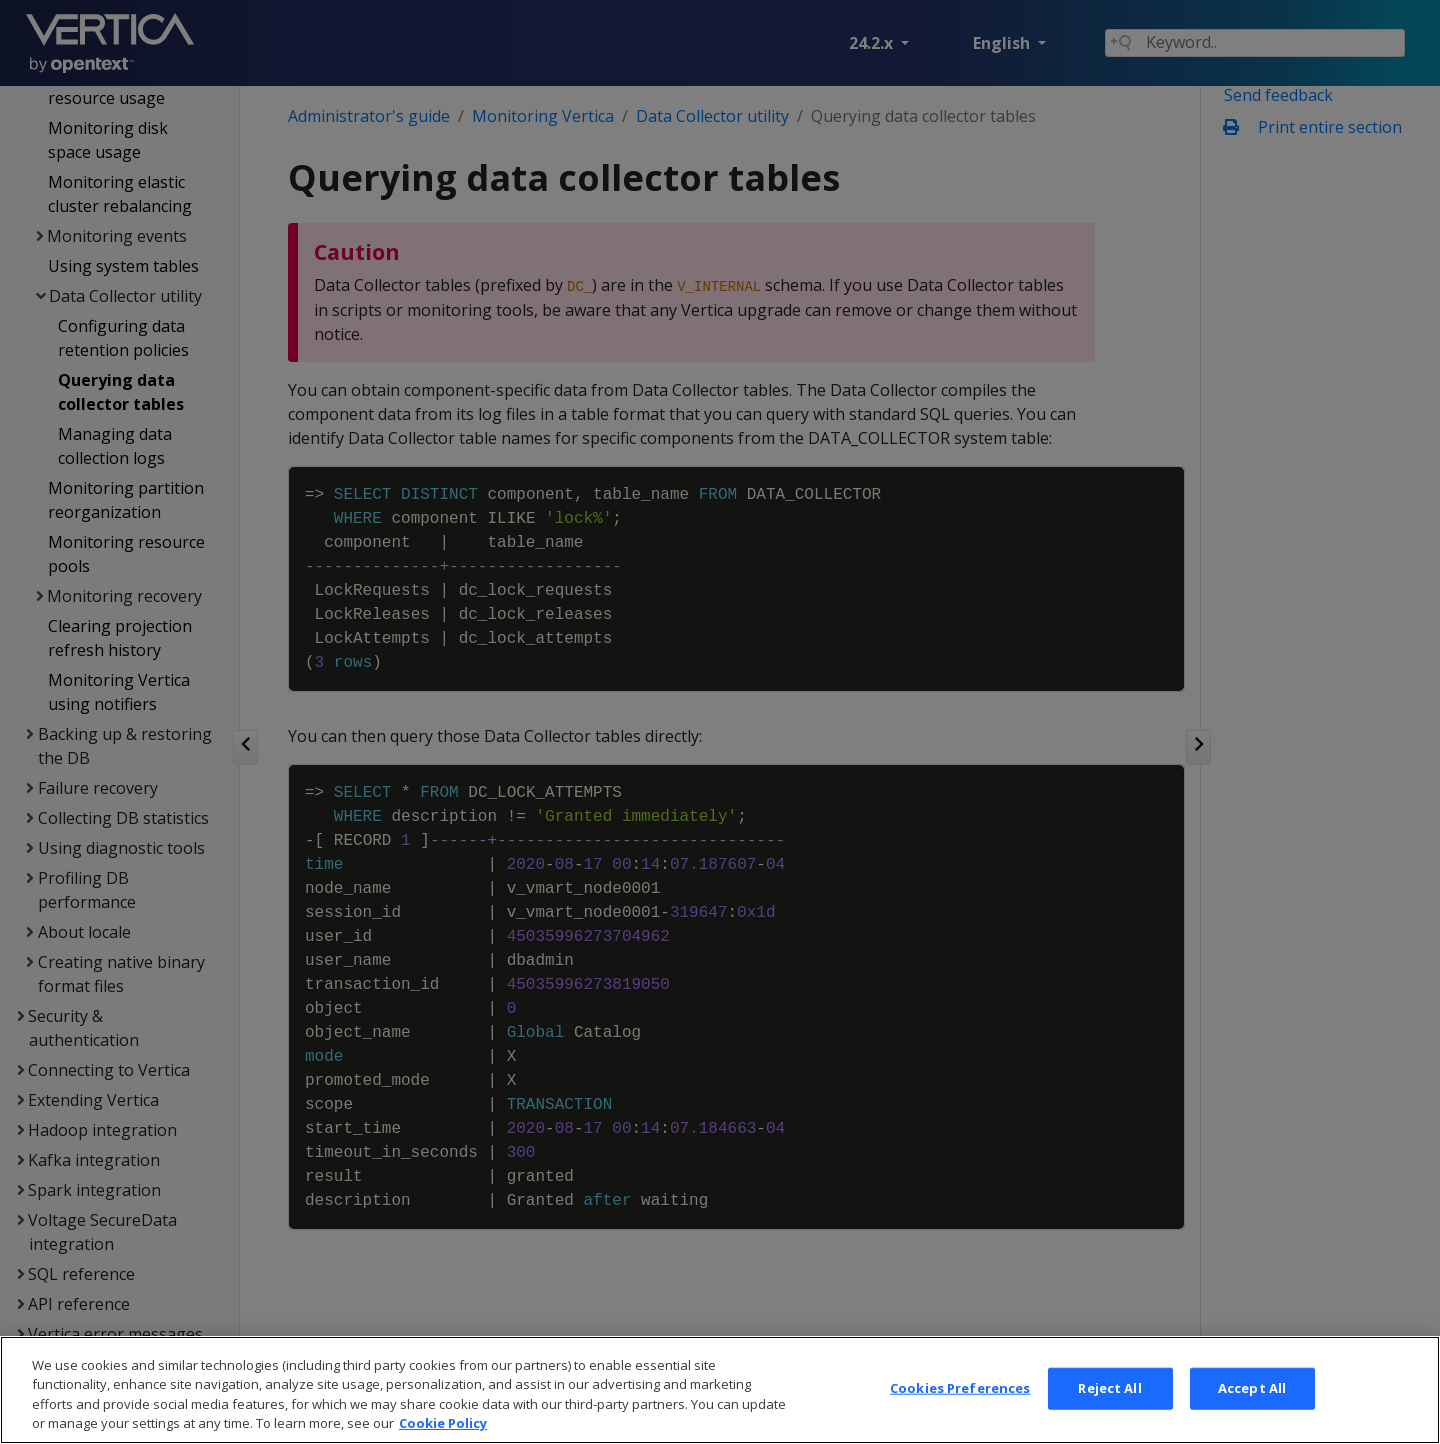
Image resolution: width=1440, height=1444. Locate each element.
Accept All (1252, 1403)
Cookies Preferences (960, 1403)
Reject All (1109, 1403)
